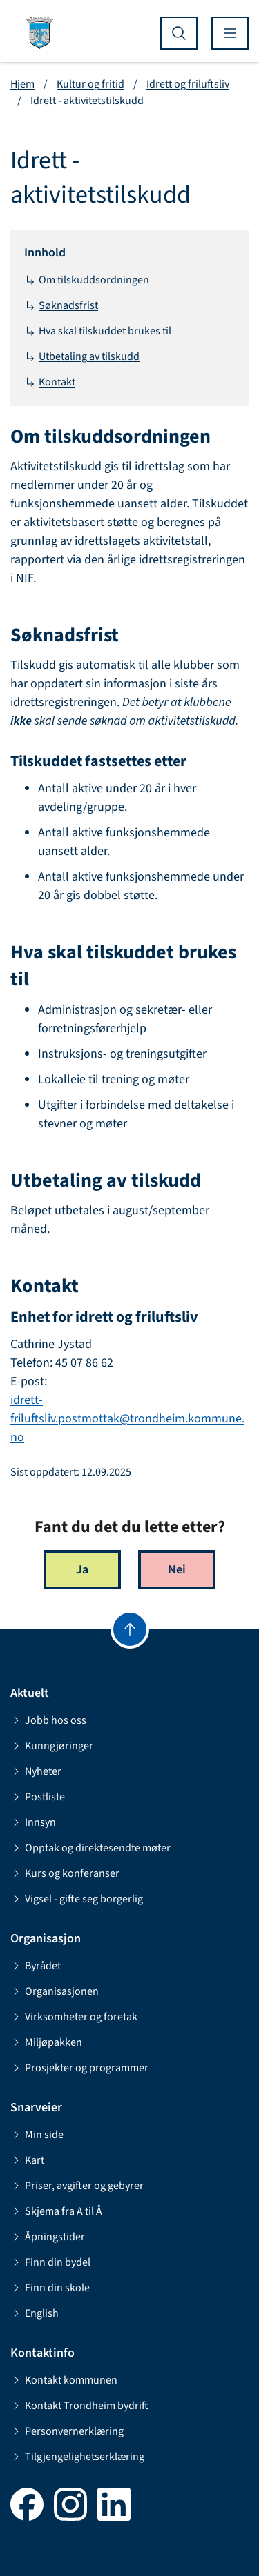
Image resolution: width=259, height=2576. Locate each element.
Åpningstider (47, 2236)
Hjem (22, 84)
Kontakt (49, 382)
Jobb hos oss (48, 1720)
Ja (82, 1569)
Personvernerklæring (67, 2431)
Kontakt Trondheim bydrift (79, 2405)
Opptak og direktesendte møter (90, 1847)
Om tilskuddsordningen (86, 280)
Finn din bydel (50, 2262)
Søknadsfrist (61, 305)
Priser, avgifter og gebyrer (77, 2185)
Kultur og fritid (90, 84)
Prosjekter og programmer (79, 2067)
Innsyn (33, 1822)
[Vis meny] (230, 33)
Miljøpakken (46, 2042)
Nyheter (35, 1771)
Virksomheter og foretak (73, 2016)
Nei (177, 1569)
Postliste (37, 1796)
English (34, 2313)
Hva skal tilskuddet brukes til (97, 331)
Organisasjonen (54, 1991)
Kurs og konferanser (64, 1873)
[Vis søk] (179, 33)
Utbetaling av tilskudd (82, 356)
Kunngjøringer (51, 1745)
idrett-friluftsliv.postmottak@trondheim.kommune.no (127, 1418)
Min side (37, 2134)
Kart (27, 2160)
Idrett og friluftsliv (187, 84)
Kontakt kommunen (63, 2380)
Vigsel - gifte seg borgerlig (76, 1898)
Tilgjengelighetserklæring (77, 2456)
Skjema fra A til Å (56, 2211)
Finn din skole (50, 2287)
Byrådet (35, 1965)
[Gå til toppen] (130, 1629)
